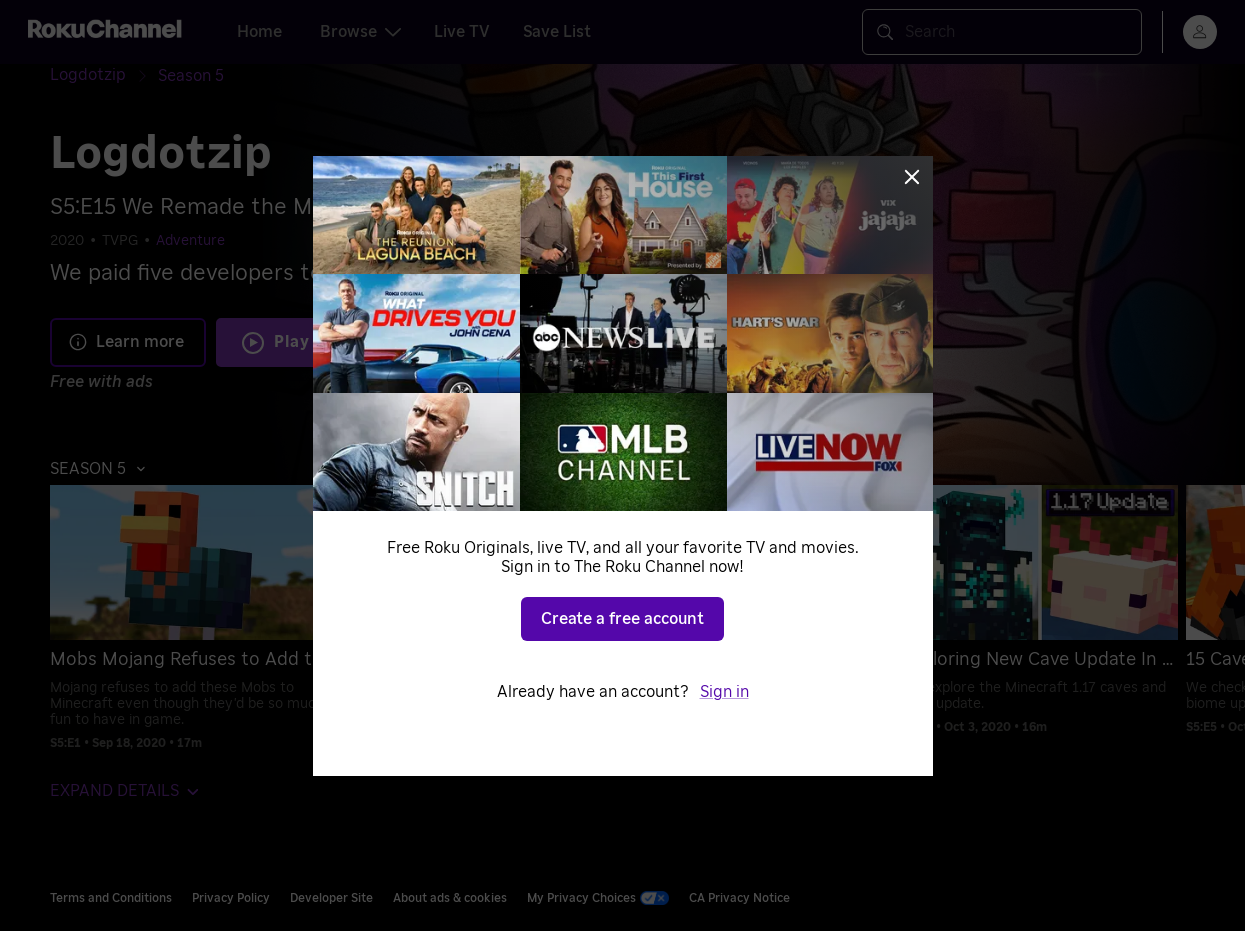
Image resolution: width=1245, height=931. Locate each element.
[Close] (912, 177)
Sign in (724, 692)
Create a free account (622, 619)
